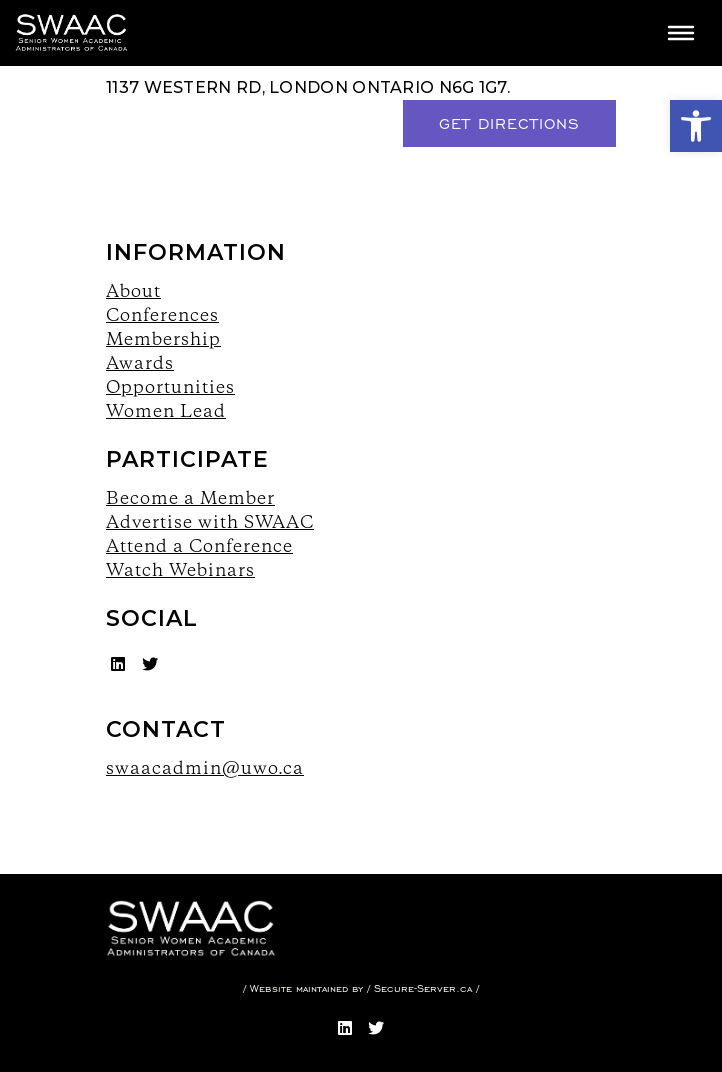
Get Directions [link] (509, 123)
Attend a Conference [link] (199, 545)
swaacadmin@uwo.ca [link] (205, 767)
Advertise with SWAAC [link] (210, 521)
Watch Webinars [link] (180, 569)
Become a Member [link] (190, 497)
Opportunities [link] (170, 386)
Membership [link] (163, 338)
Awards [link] (140, 362)
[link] (696, 126)
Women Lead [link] (166, 410)
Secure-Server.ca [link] (423, 988)
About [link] (133, 290)
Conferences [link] (162, 314)
